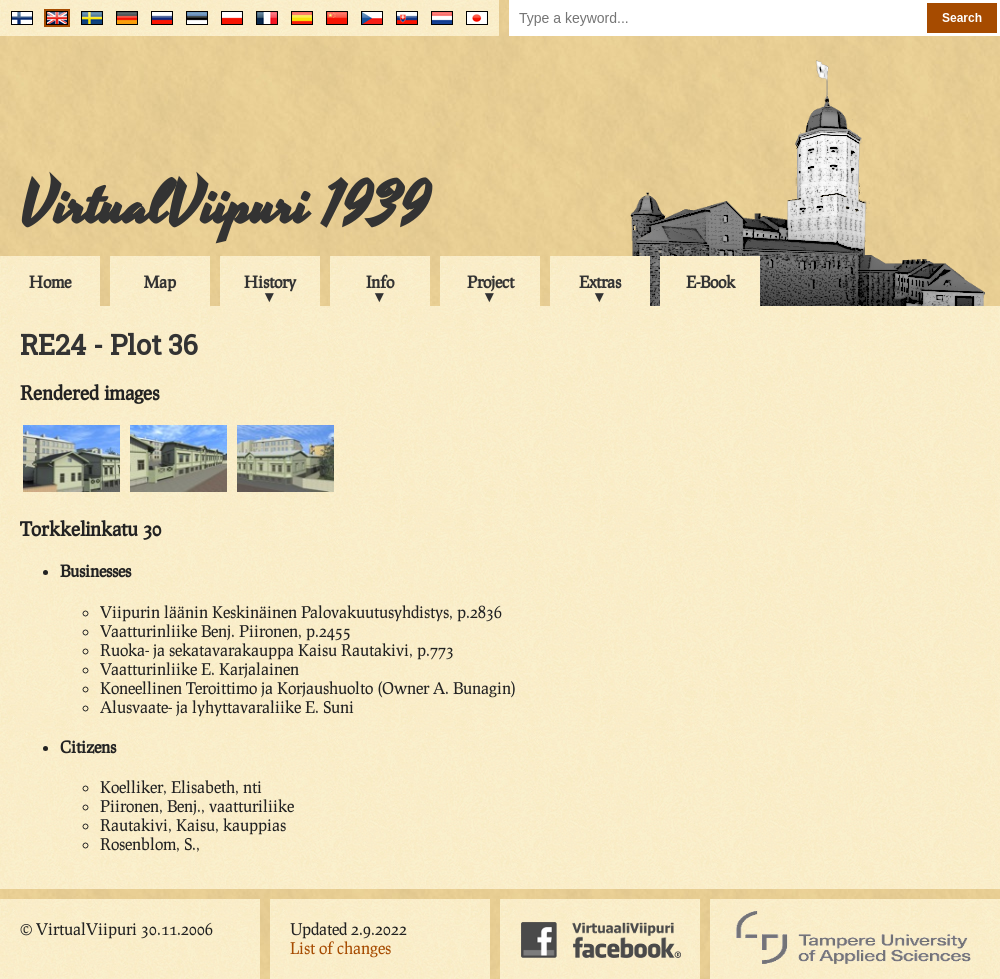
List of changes (340, 947)
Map (160, 281)
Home (50, 281)
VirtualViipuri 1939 (224, 207)
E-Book (710, 281)
